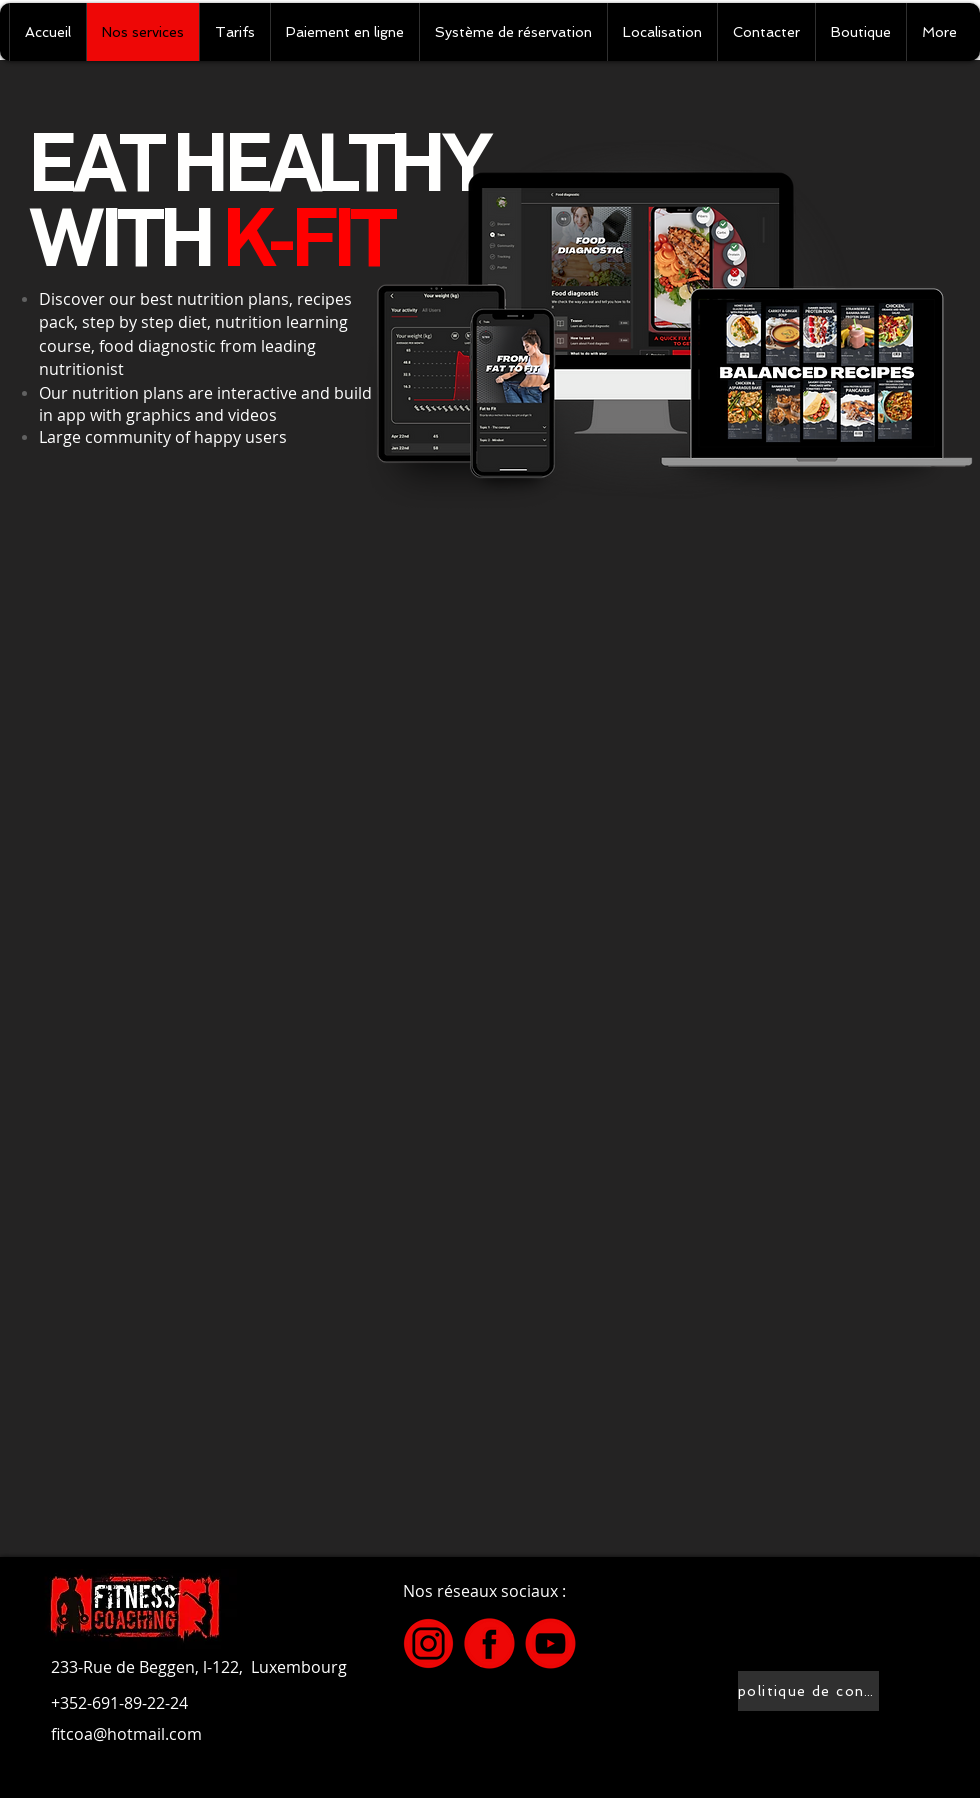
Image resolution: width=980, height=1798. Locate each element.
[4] (489, 1643)
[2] (550, 1643)
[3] (428, 1643)
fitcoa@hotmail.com (126, 1734)
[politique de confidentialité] (808, 1691)
